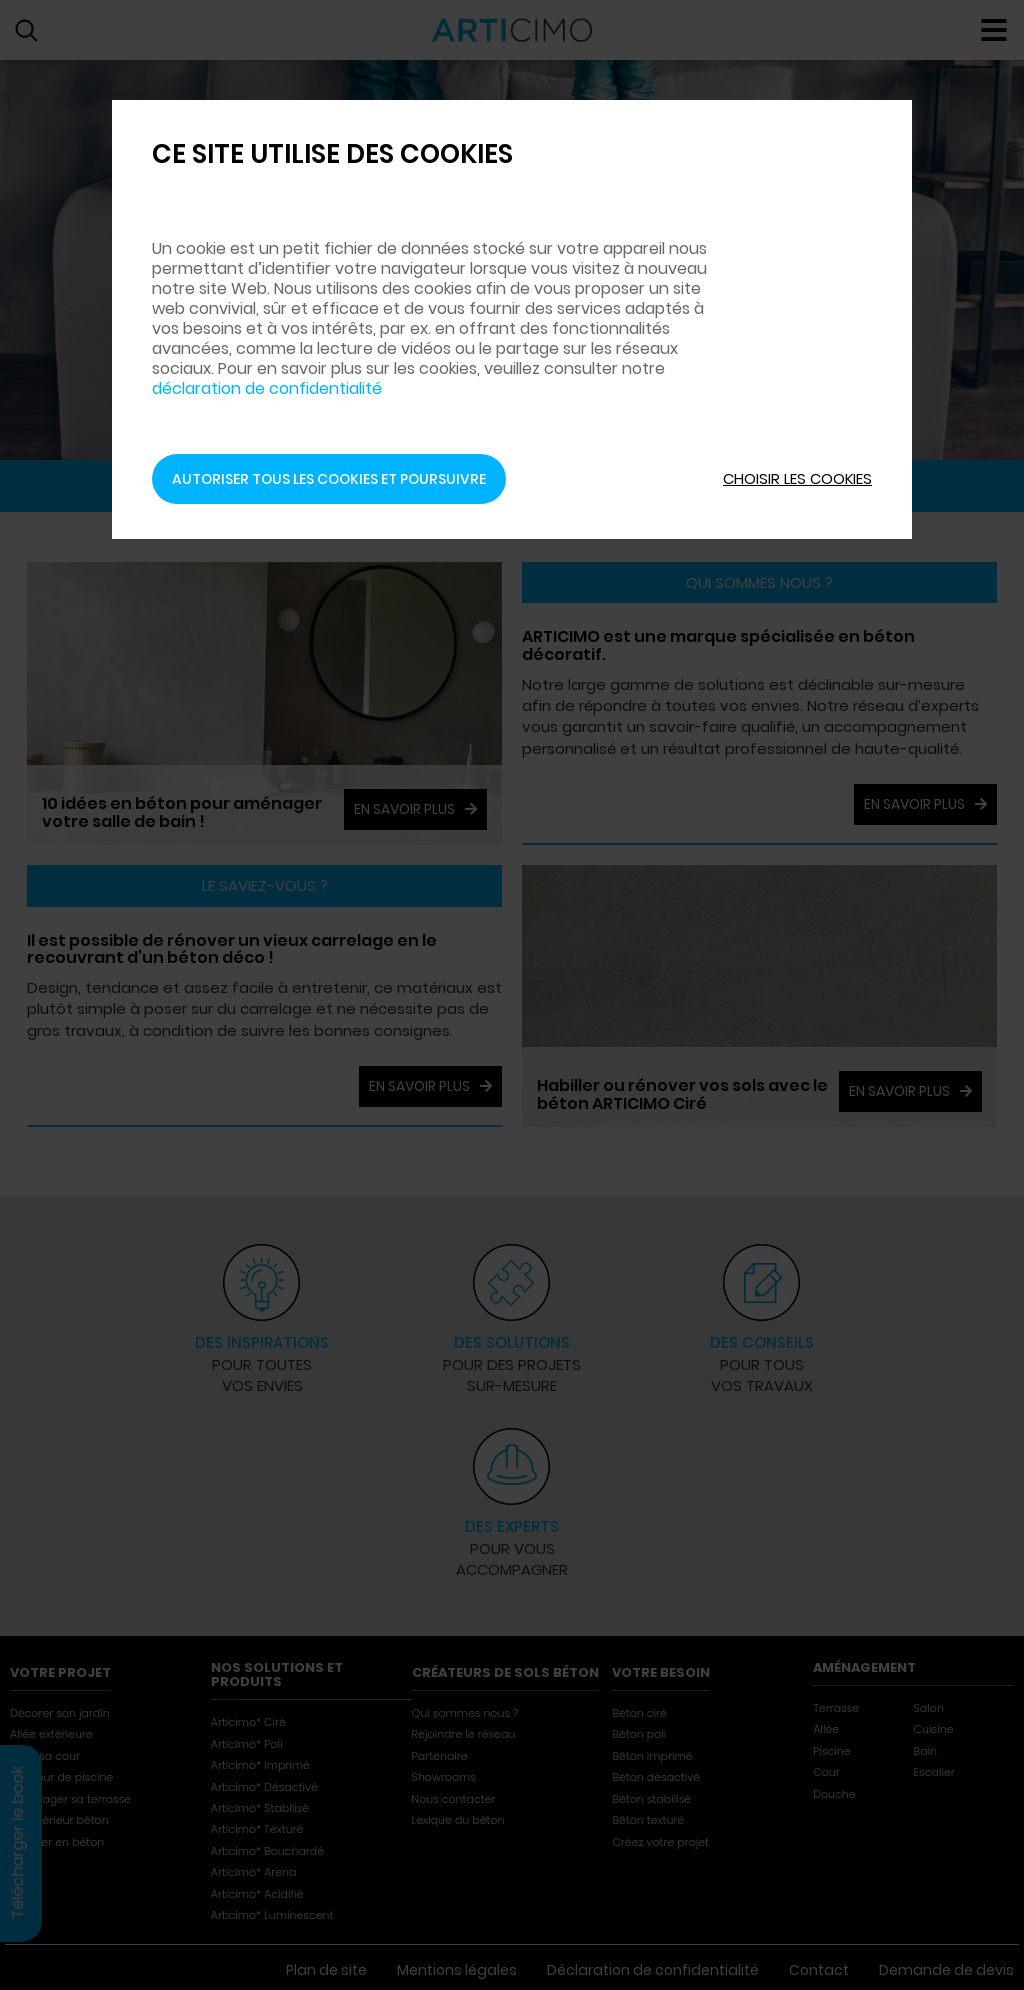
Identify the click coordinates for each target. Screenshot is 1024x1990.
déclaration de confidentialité (267, 347)
